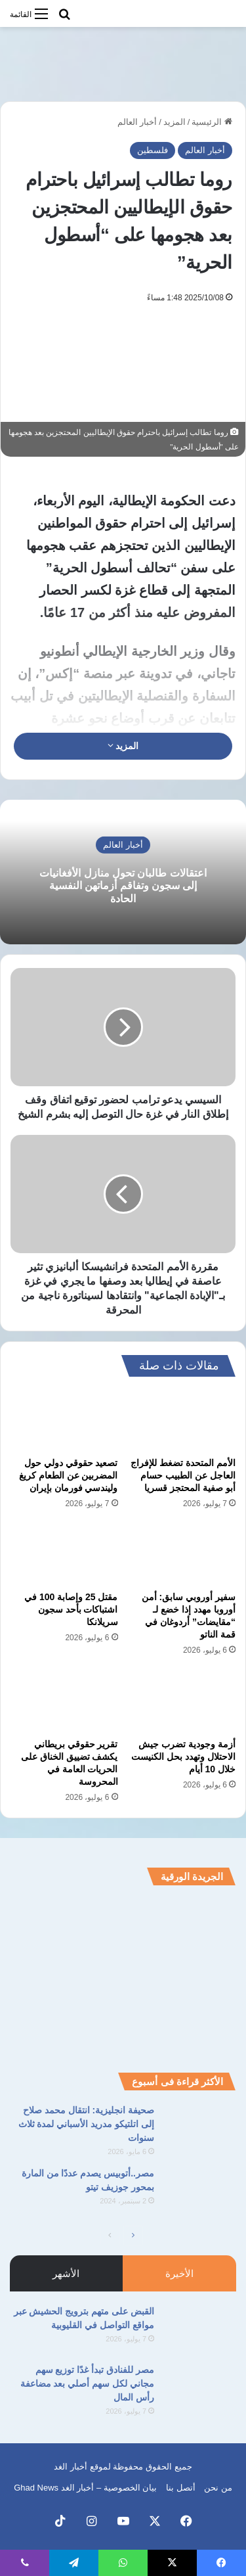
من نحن (218, 2488)
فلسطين (152, 150)
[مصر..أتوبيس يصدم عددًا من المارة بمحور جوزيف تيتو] (200, 2191)
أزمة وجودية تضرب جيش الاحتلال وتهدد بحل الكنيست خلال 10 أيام (183, 1756)
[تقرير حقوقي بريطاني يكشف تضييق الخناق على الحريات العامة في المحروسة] (64, 1700)
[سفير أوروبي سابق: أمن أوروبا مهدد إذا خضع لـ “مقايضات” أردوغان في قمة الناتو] (182, 1554)
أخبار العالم (137, 122)
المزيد (174, 122)
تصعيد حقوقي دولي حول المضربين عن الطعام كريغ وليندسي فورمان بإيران (68, 1475)
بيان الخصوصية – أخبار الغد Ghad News (85, 2488)
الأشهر (65, 2273)
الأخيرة (179, 2273)
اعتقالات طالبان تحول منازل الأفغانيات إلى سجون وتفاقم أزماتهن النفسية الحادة (123, 885)
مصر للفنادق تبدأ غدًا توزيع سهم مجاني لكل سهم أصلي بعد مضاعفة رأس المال (87, 2383)
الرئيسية (212, 122)
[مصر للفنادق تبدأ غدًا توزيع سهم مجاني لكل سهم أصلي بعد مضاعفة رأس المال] (200, 2387)
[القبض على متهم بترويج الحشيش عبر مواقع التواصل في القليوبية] (200, 2329)
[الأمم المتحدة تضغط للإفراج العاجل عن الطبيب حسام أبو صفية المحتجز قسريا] (182, 1420)
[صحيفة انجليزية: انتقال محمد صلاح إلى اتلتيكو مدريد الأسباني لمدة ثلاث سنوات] (200, 2128)
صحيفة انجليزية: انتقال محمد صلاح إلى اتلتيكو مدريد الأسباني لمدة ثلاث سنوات (86, 2124)
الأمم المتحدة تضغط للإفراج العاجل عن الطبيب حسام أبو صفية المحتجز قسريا (183, 1475)
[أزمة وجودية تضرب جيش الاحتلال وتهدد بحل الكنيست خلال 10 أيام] (182, 1700)
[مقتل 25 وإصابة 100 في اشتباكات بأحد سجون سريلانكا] (64, 1554)
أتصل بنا (180, 2488)
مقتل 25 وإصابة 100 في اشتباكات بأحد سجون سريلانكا (71, 1609)
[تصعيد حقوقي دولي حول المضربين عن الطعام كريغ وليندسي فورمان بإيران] (64, 1420)
